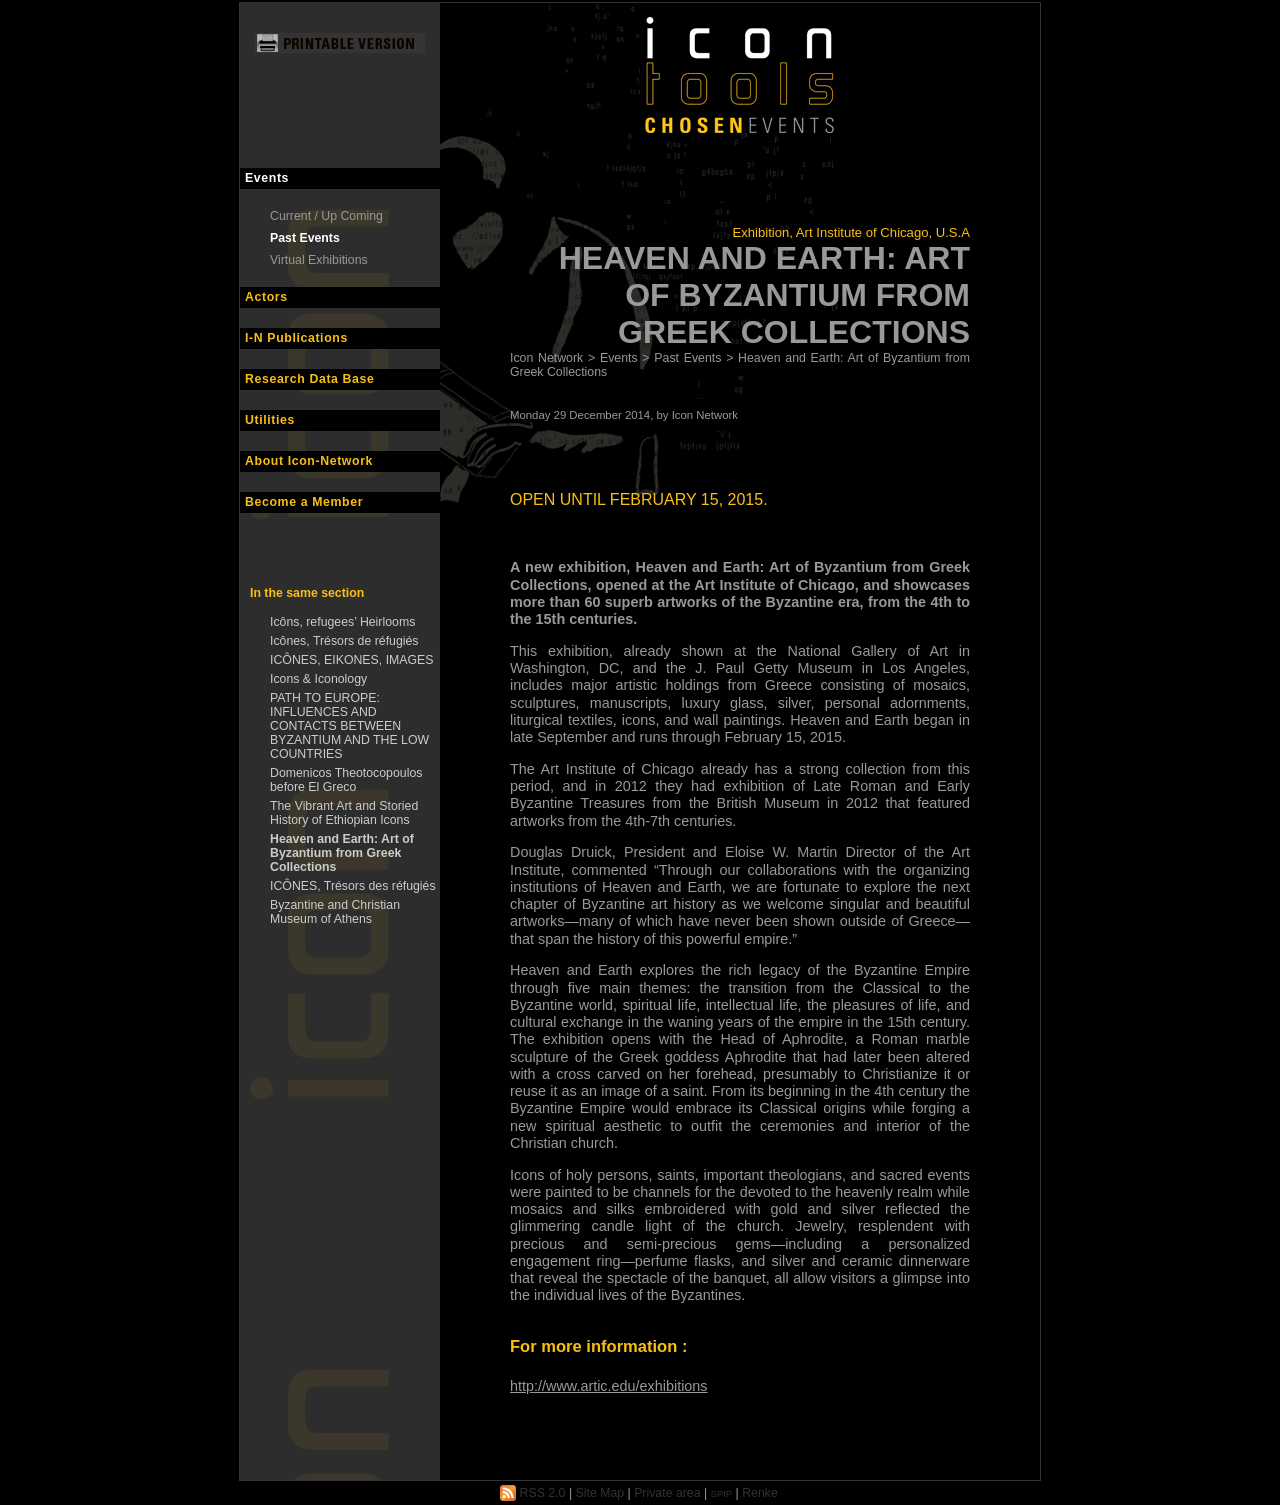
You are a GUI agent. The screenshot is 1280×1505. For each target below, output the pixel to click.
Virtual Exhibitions (319, 260)
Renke (760, 1493)
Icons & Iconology (318, 679)
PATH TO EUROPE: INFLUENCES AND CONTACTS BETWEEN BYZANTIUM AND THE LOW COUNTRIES (349, 726)
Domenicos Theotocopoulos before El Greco (346, 780)
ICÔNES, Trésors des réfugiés (353, 886)
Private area (667, 1493)
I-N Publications (296, 338)
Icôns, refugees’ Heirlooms (342, 622)
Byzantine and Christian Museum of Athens (335, 912)
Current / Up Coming (326, 216)
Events (267, 178)
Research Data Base (310, 379)
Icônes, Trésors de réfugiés (344, 641)
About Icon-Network (309, 461)
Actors (266, 297)
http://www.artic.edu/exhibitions (609, 1386)
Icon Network (546, 358)
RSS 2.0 (532, 1493)
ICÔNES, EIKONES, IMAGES (352, 660)
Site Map (600, 1493)
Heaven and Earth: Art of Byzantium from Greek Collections (342, 853)
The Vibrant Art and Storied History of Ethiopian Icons (344, 813)
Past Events (305, 238)
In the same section (307, 593)
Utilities (270, 420)
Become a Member (304, 502)
